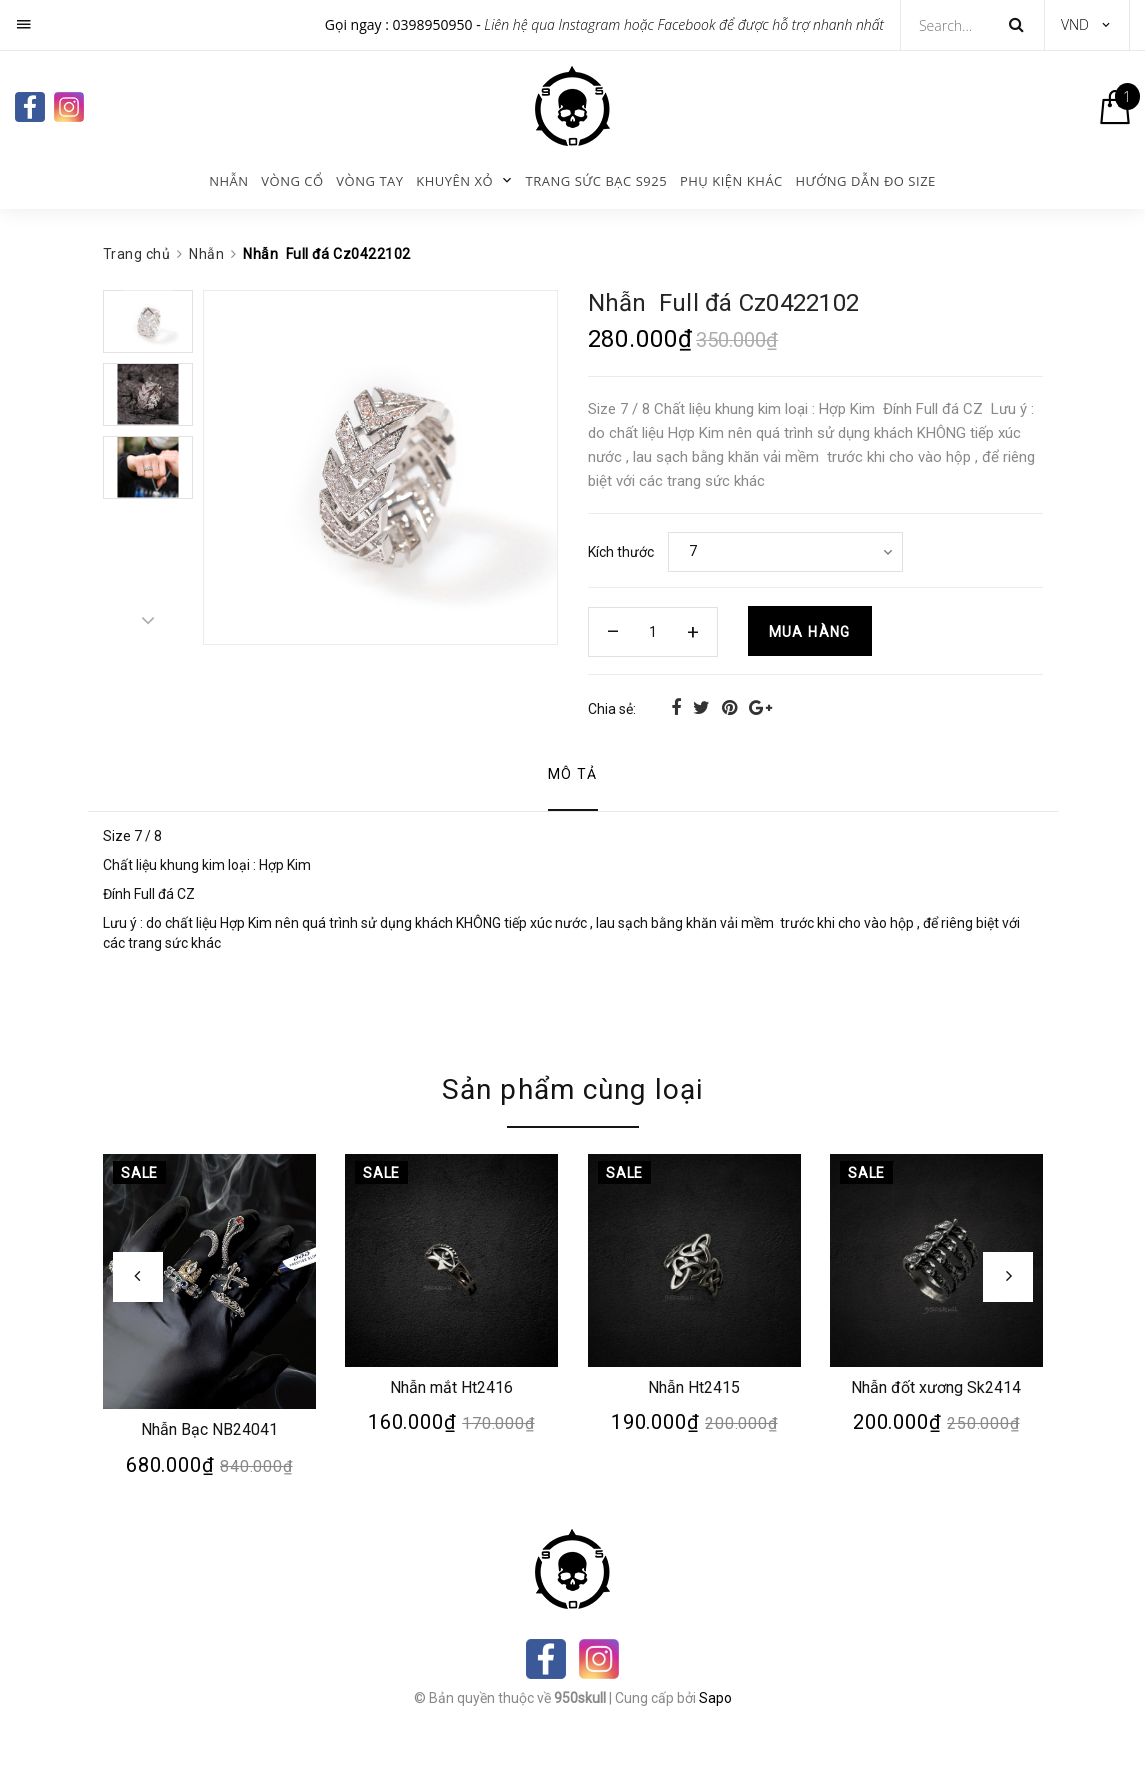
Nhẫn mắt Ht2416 (451, 1387)
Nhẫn (228, 181)
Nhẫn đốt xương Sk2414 (936, 1387)
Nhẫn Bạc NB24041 (208, 1429)
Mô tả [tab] (573, 774)
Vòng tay (369, 181)
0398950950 (433, 24)
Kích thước (621, 552)
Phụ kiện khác (731, 181)
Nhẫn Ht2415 (694, 1387)
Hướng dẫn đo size (865, 181)
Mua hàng (810, 632)
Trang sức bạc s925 (597, 181)
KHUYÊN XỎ (454, 181)
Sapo (715, 1698)
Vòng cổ (292, 181)
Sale (139, 1173)
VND (1075, 24)
